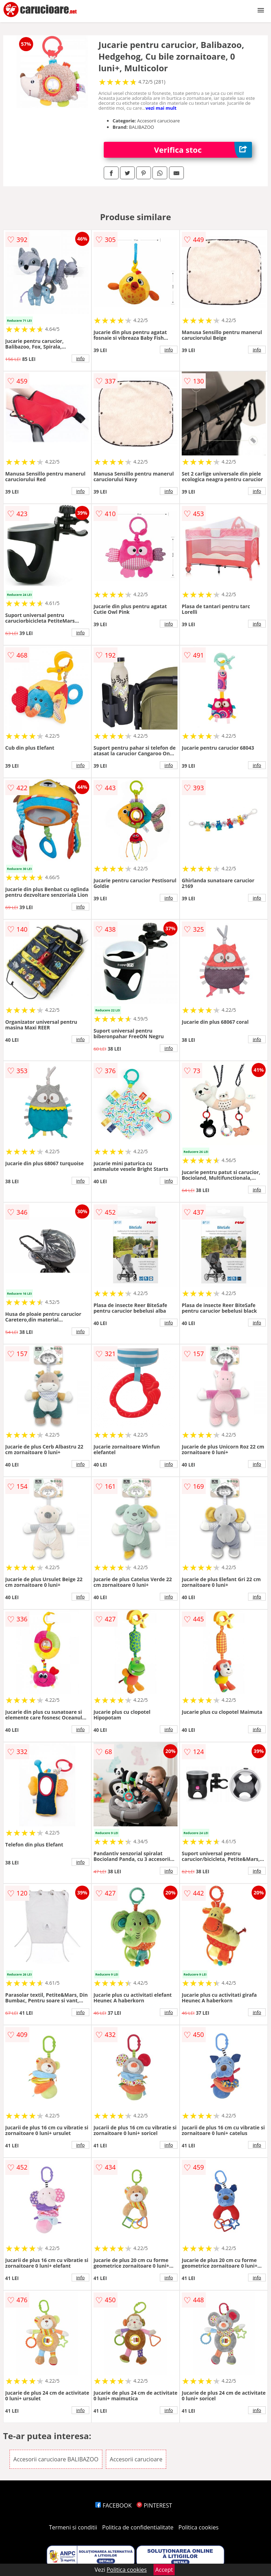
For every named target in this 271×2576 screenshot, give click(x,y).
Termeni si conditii (73, 2527)
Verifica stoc (203, 150)
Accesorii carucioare (136, 2459)
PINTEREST (154, 2505)
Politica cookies (199, 2527)
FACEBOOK (113, 2505)
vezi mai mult (160, 108)
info (80, 358)
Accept (164, 2570)
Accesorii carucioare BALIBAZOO (55, 2459)
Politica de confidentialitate (138, 2527)
